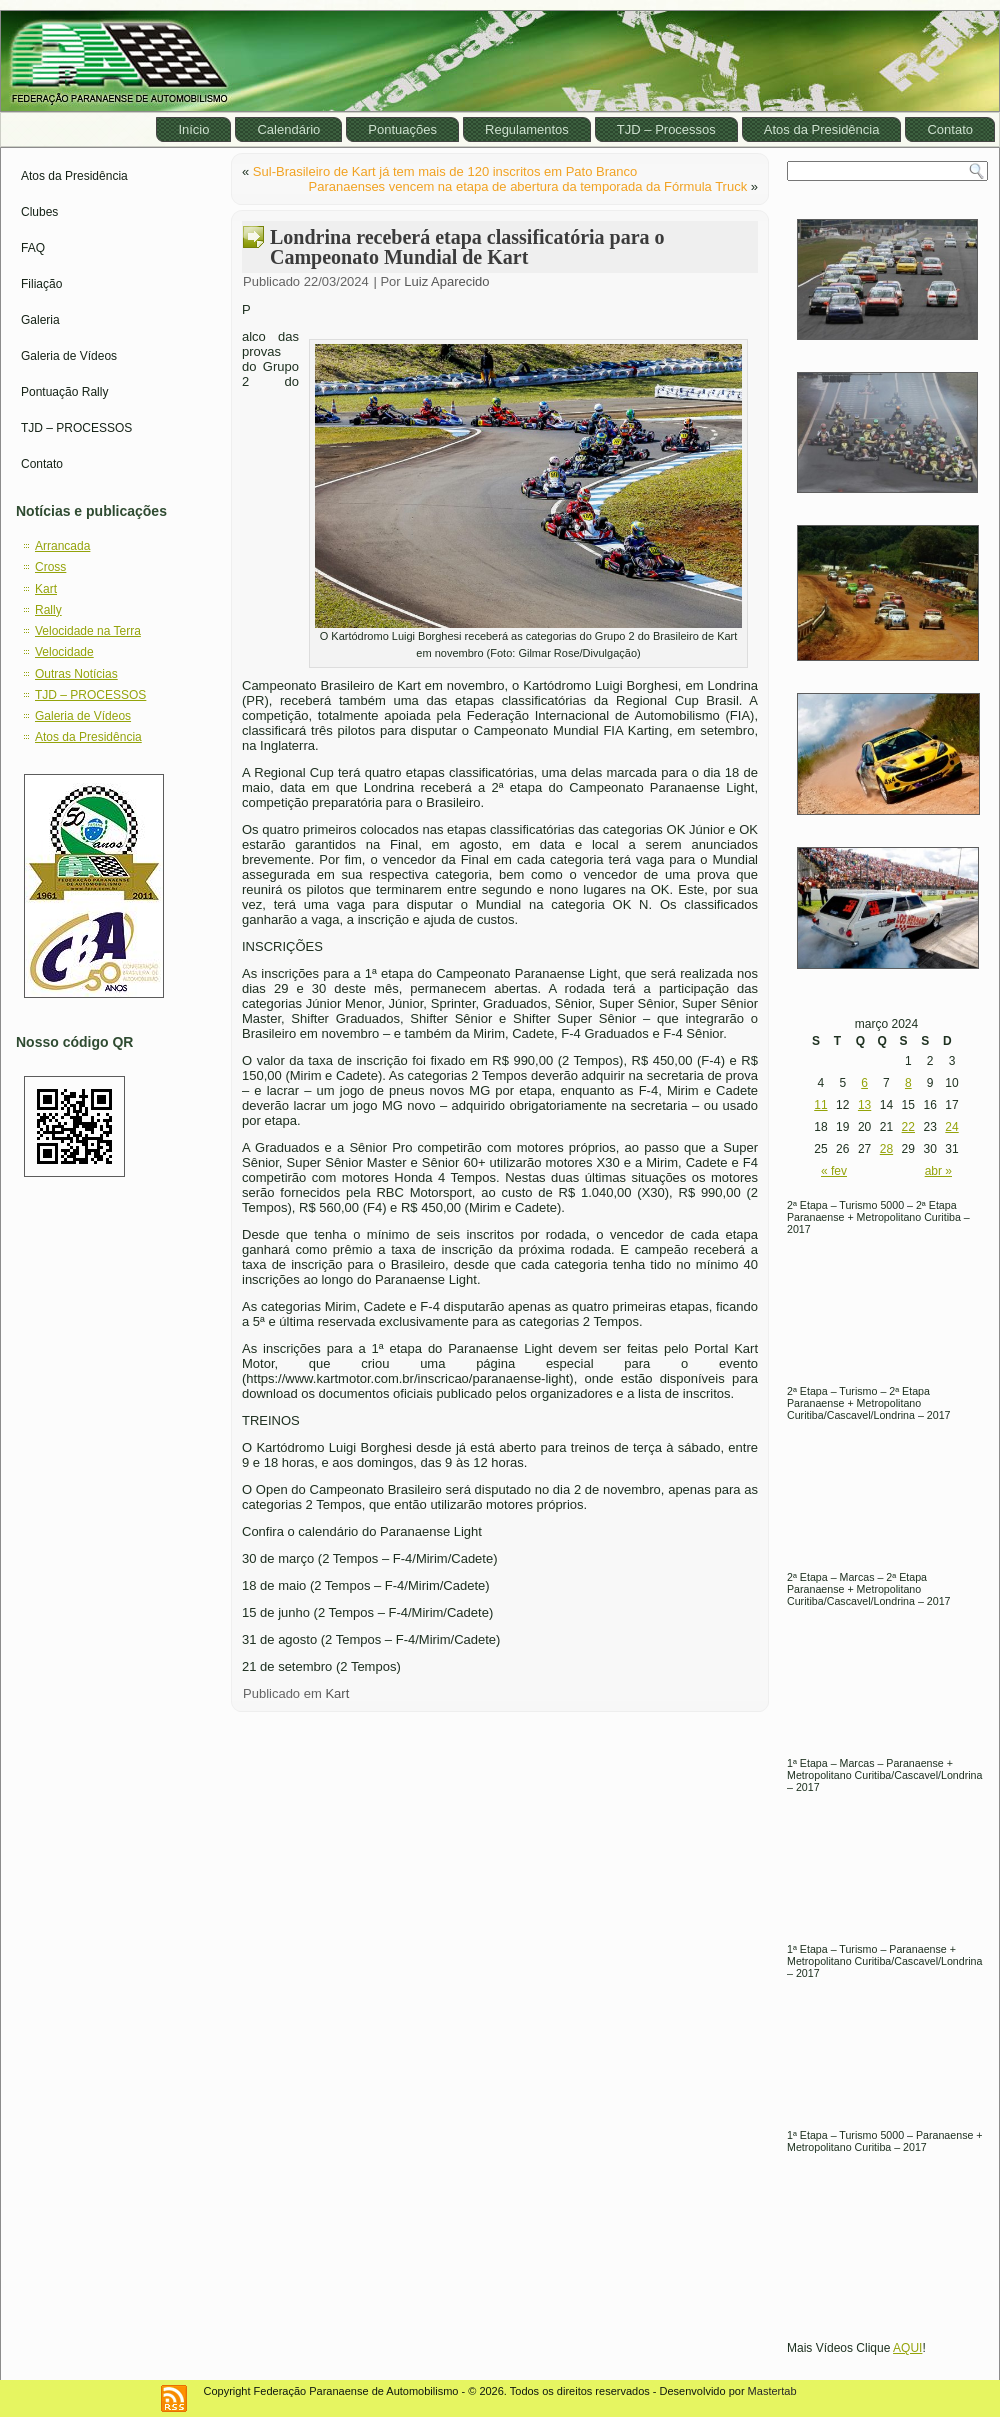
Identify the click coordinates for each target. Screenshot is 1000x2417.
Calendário (288, 129)
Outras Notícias (76, 674)
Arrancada (62, 546)
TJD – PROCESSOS (76, 428)
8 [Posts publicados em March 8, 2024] (908, 1083)
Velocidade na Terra (88, 631)
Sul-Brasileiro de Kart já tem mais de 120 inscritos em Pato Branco (445, 171)
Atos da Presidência (822, 129)
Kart (46, 589)
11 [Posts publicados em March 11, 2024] (820, 1105)
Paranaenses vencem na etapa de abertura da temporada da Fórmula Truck (528, 186)
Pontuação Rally (64, 392)
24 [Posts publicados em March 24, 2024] (951, 1127)
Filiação (41, 284)
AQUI (907, 2348)
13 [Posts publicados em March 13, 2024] (864, 1105)
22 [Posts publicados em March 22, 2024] (908, 1127)
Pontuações (402, 129)
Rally (48, 610)
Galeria (40, 320)
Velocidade (64, 652)
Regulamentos (527, 129)
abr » (938, 1171)
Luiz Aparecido (446, 281)
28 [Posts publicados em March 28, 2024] (886, 1149)
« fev (834, 1171)
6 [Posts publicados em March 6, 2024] (864, 1083)
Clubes (39, 212)
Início (193, 129)
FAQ (33, 248)
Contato (950, 129)
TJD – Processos (666, 129)
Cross (50, 567)
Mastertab (772, 2391)
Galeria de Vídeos (69, 356)
